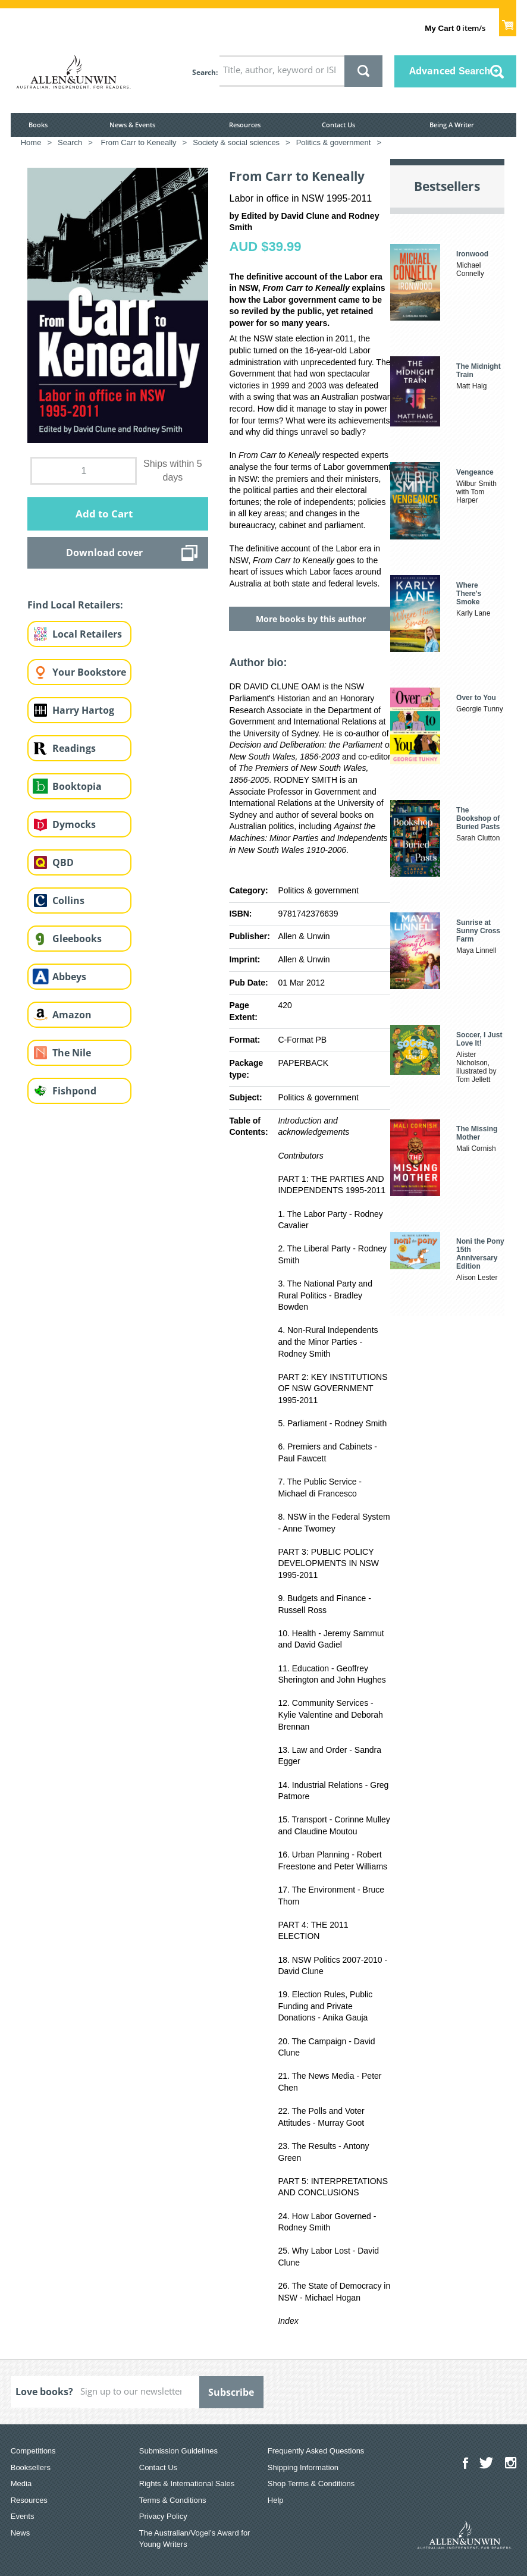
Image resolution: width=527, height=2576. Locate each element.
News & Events (132, 124)
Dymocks (74, 824)
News (20, 2532)
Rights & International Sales (186, 2483)
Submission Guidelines (178, 2450)
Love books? (44, 2391)
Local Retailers (87, 634)
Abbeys (69, 976)
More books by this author (311, 619)
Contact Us (338, 124)
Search (204, 72)
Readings (74, 748)
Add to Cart (104, 513)
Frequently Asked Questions (316, 2450)
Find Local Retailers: (75, 604)
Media (21, 2483)
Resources (245, 124)
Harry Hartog (83, 710)
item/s (455, 28)
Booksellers (31, 2467)
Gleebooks (77, 938)
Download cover (104, 552)
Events (22, 2516)
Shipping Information (303, 2467)
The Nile (71, 1052)
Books (38, 124)
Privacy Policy (163, 2516)
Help (276, 2500)
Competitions (33, 2450)
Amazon (72, 1014)
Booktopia (77, 786)
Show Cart (507, 21)
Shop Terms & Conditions (311, 2483)
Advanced (449, 70)
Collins (68, 900)
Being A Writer (451, 124)
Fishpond (74, 1090)
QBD (63, 862)
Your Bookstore (89, 672)
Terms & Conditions (172, 2500)
